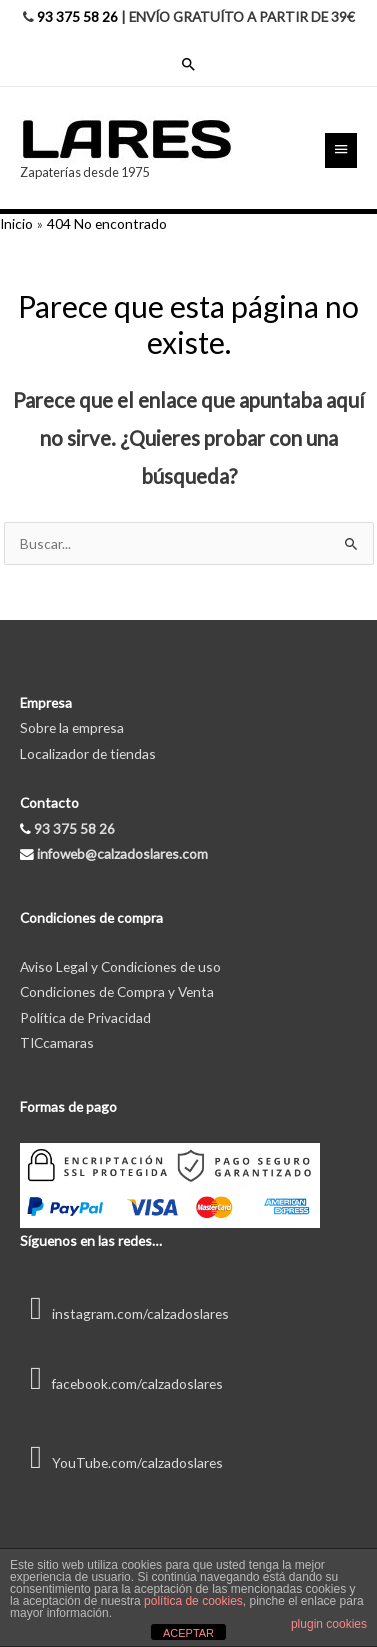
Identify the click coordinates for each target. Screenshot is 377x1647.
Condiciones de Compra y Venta (117, 991)
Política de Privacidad (85, 1017)
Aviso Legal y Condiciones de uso (120, 966)
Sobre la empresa (72, 727)
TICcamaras (57, 1042)
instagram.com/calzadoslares (124, 1313)
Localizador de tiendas (88, 753)
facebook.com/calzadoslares (121, 1383)
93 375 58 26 (77, 16)
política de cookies (193, 1601)
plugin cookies (329, 1624)
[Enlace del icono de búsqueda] (189, 64)
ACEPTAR (188, 1633)
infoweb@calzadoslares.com (122, 853)
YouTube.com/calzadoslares (121, 1462)
